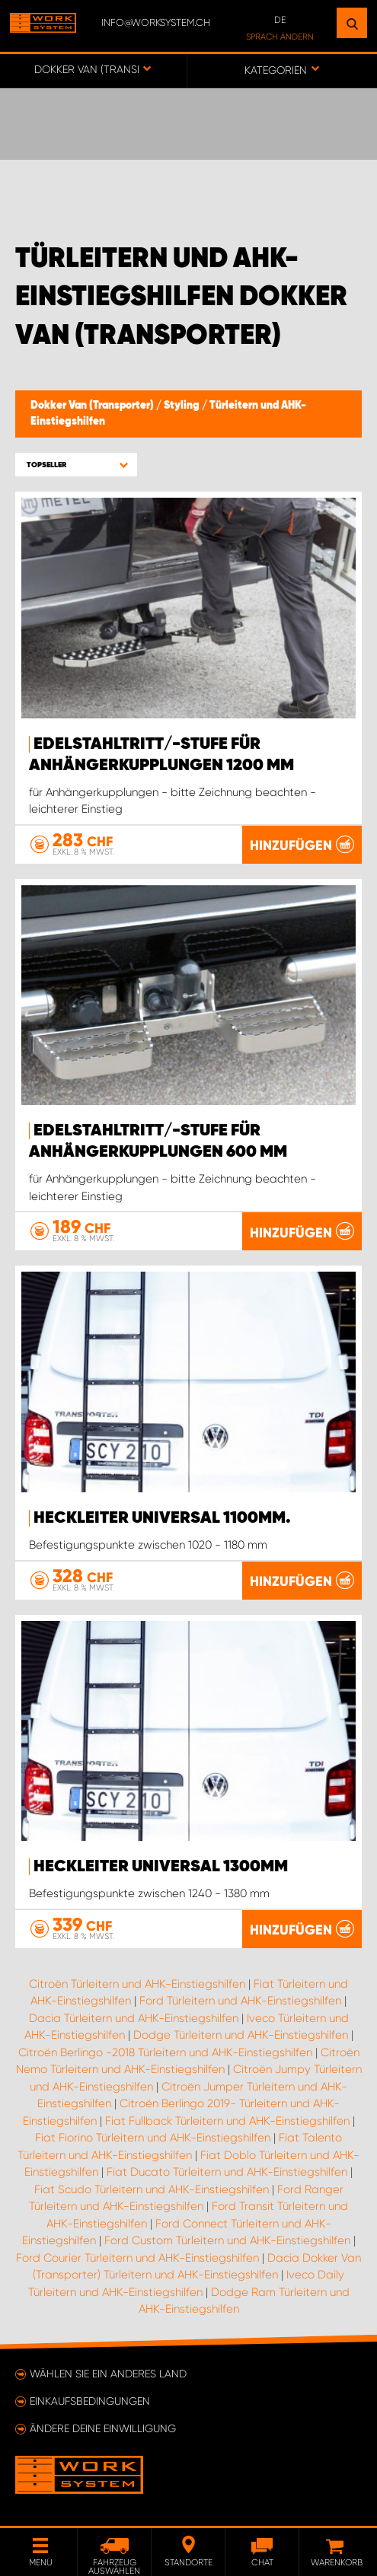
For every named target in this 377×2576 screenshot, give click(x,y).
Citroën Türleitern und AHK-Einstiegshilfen (137, 1984)
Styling (183, 405)
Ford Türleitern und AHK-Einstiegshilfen (240, 2001)
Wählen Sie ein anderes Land (108, 2373)
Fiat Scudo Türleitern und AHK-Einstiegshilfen (151, 2189)
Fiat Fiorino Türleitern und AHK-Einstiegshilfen (152, 2138)
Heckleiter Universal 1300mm (161, 1866)
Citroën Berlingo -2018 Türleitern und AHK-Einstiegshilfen (165, 2052)
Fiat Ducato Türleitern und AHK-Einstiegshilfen (227, 2172)
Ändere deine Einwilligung (103, 2428)
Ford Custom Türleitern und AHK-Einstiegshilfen (227, 2240)
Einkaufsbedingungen (90, 2401)
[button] (76, 464)
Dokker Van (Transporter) (93, 405)
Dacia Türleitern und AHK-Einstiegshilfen (133, 2018)
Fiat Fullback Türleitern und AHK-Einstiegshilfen (227, 2121)
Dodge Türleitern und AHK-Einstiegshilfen (240, 2035)
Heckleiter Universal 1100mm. (162, 1518)
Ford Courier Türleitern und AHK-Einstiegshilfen (137, 2258)
